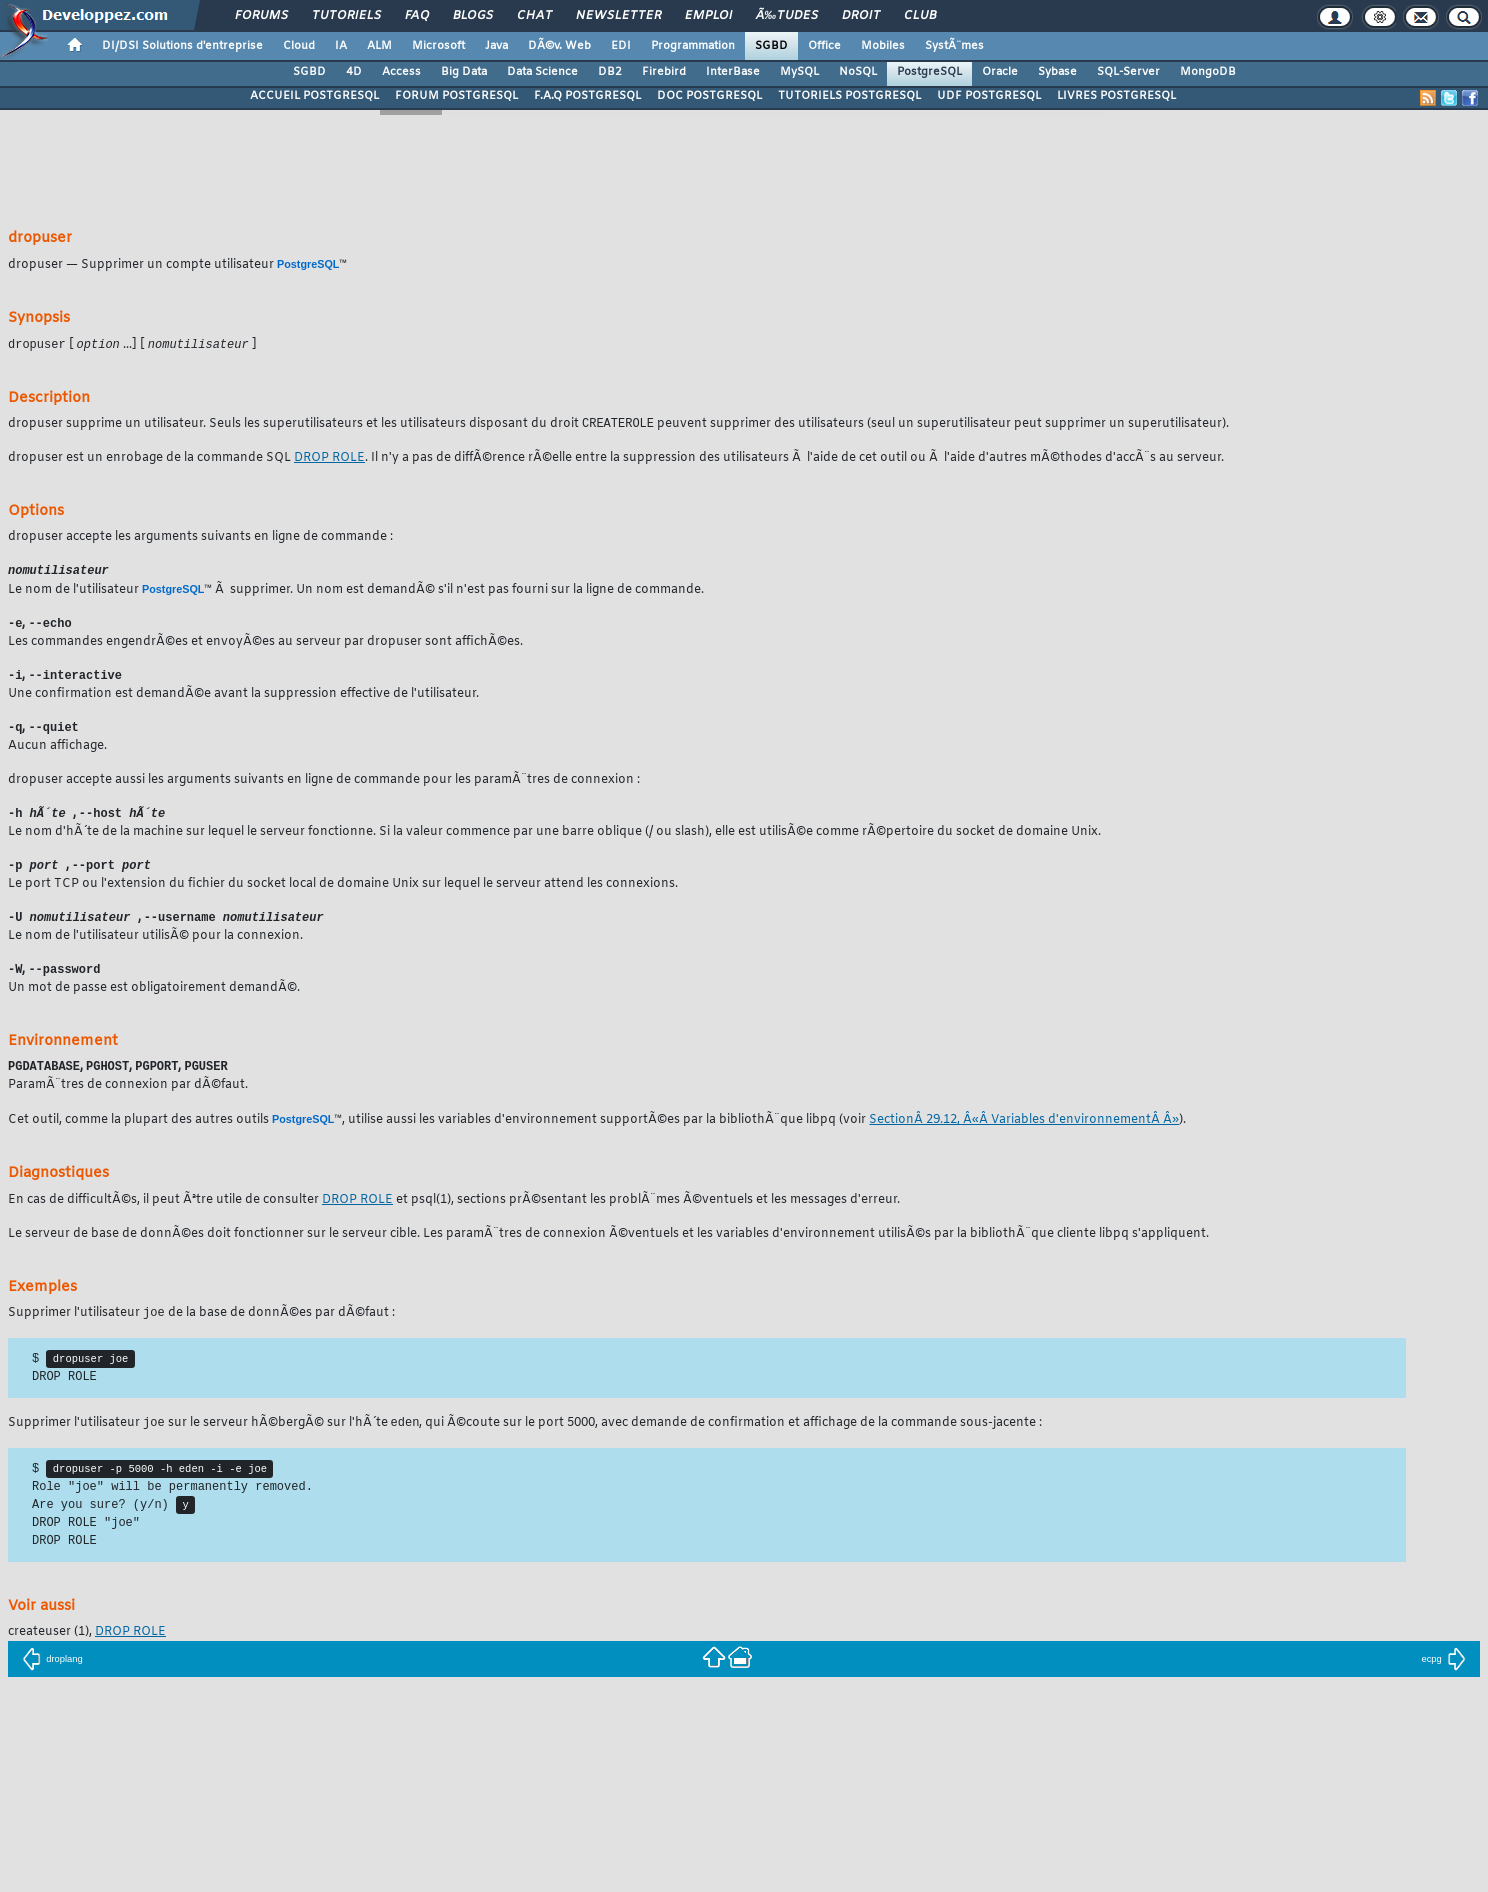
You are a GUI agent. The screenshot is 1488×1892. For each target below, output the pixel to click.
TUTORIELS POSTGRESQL (849, 96)
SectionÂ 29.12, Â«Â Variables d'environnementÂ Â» (1024, 1131)
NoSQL (858, 72)
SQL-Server (1128, 72)
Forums (261, 16)
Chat (534, 16)
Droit (861, 16)
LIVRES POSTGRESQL (1116, 96)
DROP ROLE (329, 460)
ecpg (1443, 1679)
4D (354, 72)
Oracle (1000, 72)
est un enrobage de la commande (151, 460)
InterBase (733, 72)
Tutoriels (346, 16)
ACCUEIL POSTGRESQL (314, 96)
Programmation (693, 46)
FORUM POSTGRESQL (456, 96)
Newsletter (618, 16)
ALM (379, 46)
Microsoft (438, 46)
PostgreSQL (929, 72)
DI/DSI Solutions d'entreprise (182, 46)
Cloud (299, 46)
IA (341, 46)
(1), (51, 1652)
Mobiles (883, 46)
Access (401, 72)
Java (496, 46)
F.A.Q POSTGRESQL (587, 96)
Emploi (708, 16)
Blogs (473, 16)
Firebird (664, 72)
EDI (621, 46)
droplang (52, 1679)
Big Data (464, 72)
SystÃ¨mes (954, 46)
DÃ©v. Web (559, 46)
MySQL (799, 72)
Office (824, 46)
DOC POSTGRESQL (709, 96)
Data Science (542, 72)
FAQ (417, 16)
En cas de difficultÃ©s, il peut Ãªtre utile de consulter (165, 1211)
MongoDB (1208, 72)
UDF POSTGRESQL (989, 96)
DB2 (610, 72)
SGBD (771, 46)
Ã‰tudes (787, 16)
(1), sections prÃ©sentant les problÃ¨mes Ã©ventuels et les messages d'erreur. (655, 1211)
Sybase (1057, 72)
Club (920, 16)
